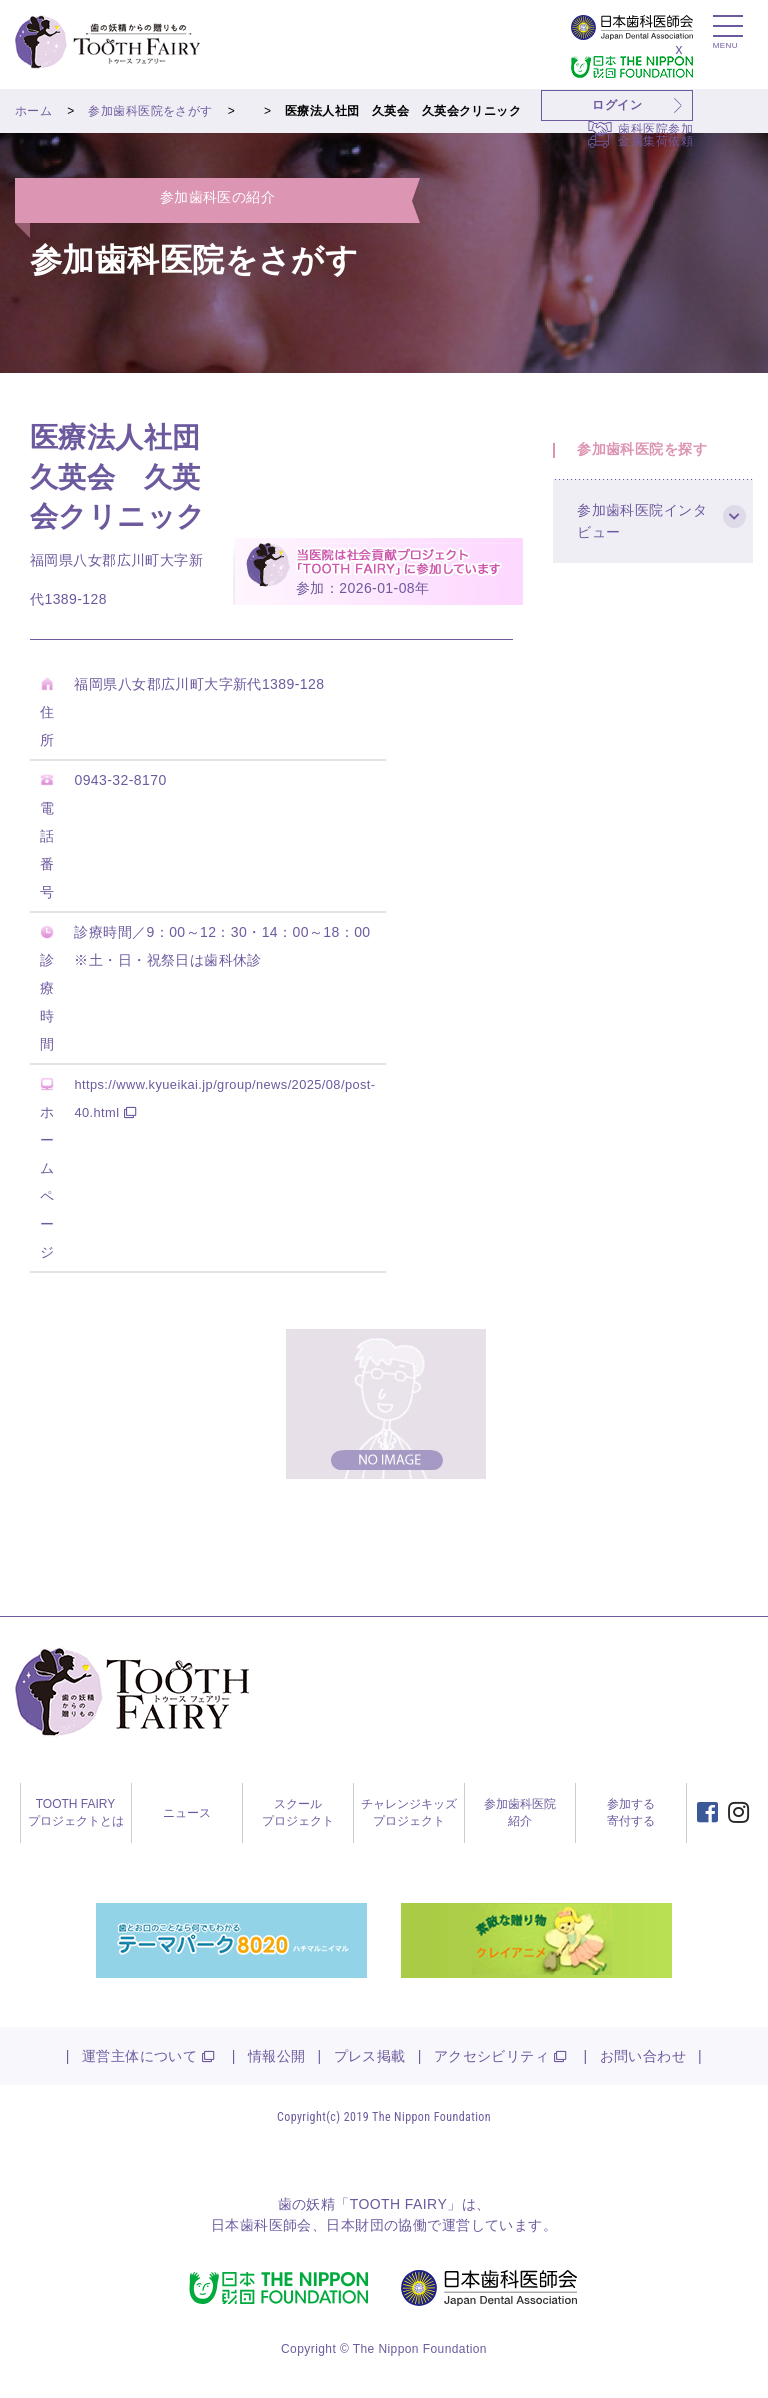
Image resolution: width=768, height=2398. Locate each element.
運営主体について (139, 2056)
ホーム (33, 111)
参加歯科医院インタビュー (648, 538)
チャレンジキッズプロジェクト (409, 1812)
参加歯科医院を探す (648, 454)
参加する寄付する (631, 1812)
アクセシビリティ (491, 2056)
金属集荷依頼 (655, 141)
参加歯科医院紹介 (520, 1812)
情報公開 (277, 2056)
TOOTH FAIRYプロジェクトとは (76, 1812)
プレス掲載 (370, 2056)
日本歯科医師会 (261, 2225)
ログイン (617, 105)
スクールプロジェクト (298, 1812)
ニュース (187, 1813)
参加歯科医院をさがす (150, 111)
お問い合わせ (643, 2056)
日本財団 (355, 2225)
